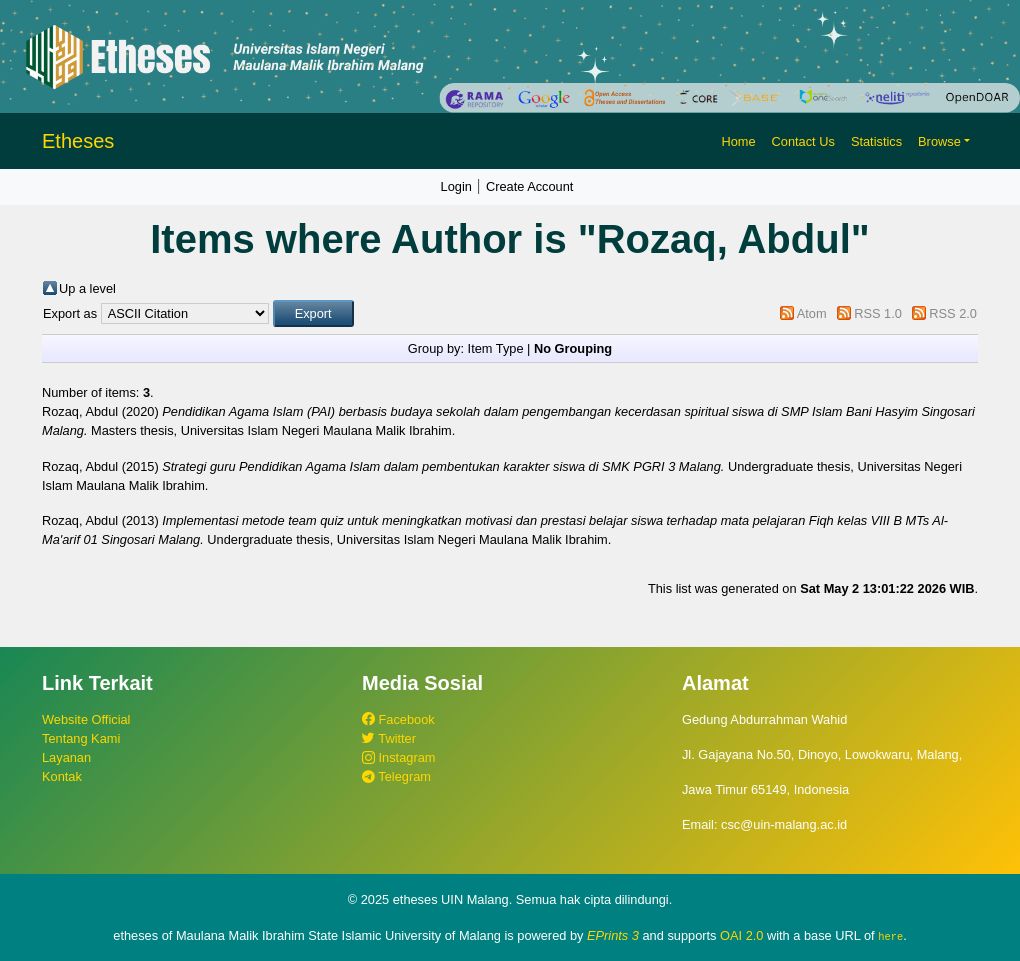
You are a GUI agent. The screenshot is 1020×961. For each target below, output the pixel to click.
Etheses (78, 141)
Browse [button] (939, 141)
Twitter (389, 738)
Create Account (530, 186)
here (890, 936)
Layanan (66, 757)
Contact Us (803, 141)
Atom (812, 313)
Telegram (396, 776)
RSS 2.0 (953, 313)
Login (456, 186)
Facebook (398, 719)
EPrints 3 (613, 935)
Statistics (876, 141)
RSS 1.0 (878, 313)
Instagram (398, 757)
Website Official (86, 719)
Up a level (87, 288)
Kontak (62, 776)
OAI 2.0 (741, 935)
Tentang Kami (81, 738)
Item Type (496, 348)
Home (738, 141)
